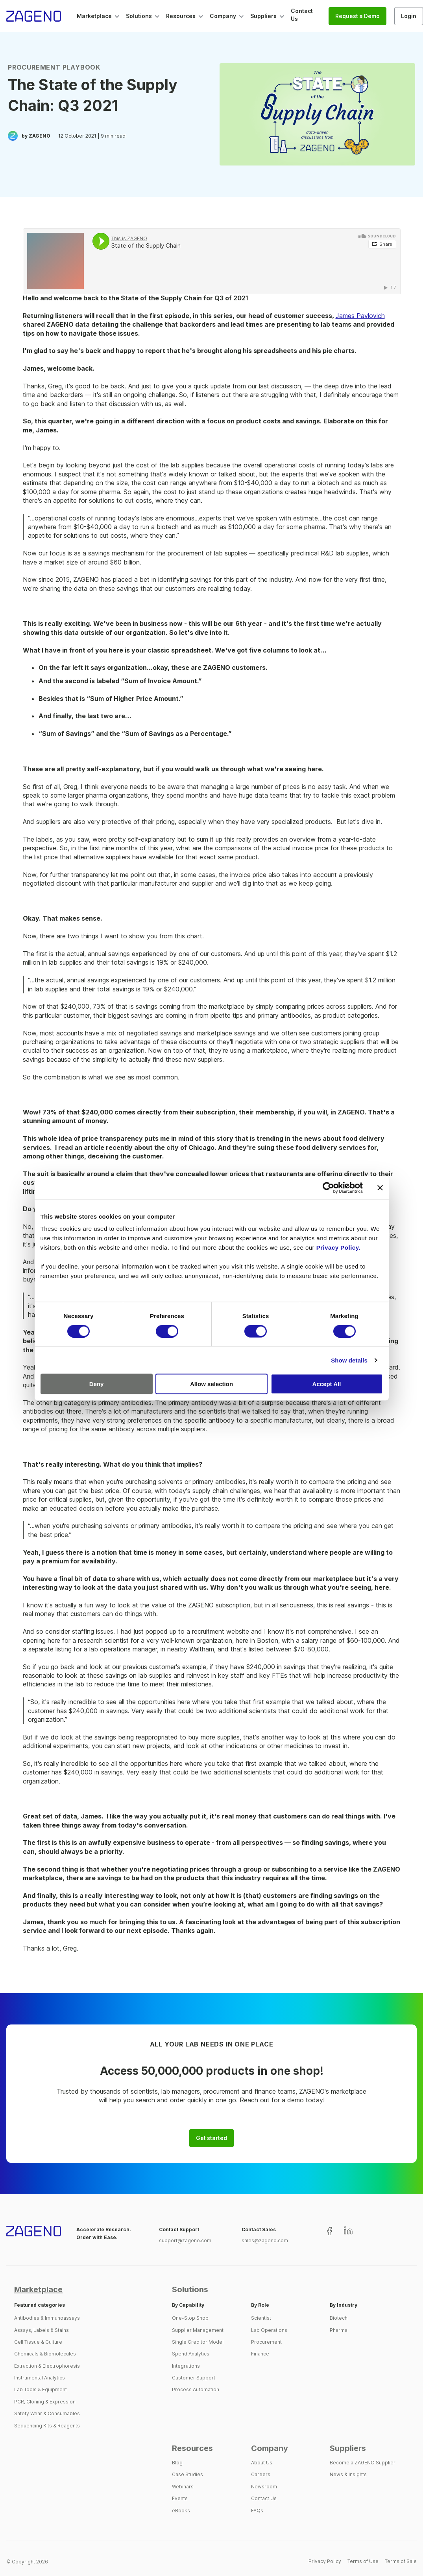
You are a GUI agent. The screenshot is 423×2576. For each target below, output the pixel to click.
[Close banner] (380, 1187)
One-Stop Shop (190, 2318)
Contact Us (264, 2498)
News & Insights (348, 2474)
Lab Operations (269, 2330)
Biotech (338, 2318)
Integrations (186, 2366)
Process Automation (195, 2389)
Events (180, 2498)
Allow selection (211, 1384)
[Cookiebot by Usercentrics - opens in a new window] (328, 1187)
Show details (349, 1360)
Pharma (338, 2330)
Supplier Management (198, 2330)
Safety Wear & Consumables (47, 2413)
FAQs (257, 2510)
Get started (211, 2138)
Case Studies (187, 2474)
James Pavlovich (360, 316)
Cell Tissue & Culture (38, 2342)
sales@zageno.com (265, 2240)
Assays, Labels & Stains (41, 2330)
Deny (96, 1384)
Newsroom (264, 2487)
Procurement (266, 2342)
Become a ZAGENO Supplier (362, 2463)
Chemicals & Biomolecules (45, 2354)
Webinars (183, 2487)
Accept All (326, 1384)
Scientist (261, 2318)
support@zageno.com (185, 2240)
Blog (177, 2463)
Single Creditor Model (198, 2342)
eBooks (181, 2510)
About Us (261, 2463)
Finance (260, 2354)
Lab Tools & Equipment (40, 2389)
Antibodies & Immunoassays (47, 2318)
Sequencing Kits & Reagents (47, 2426)
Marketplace (38, 2289)
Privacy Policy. (338, 1247)
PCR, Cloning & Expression (45, 2402)
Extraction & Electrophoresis (47, 2366)
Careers (260, 2474)
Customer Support (193, 2378)
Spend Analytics (190, 2354)
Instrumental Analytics (39, 2378)
